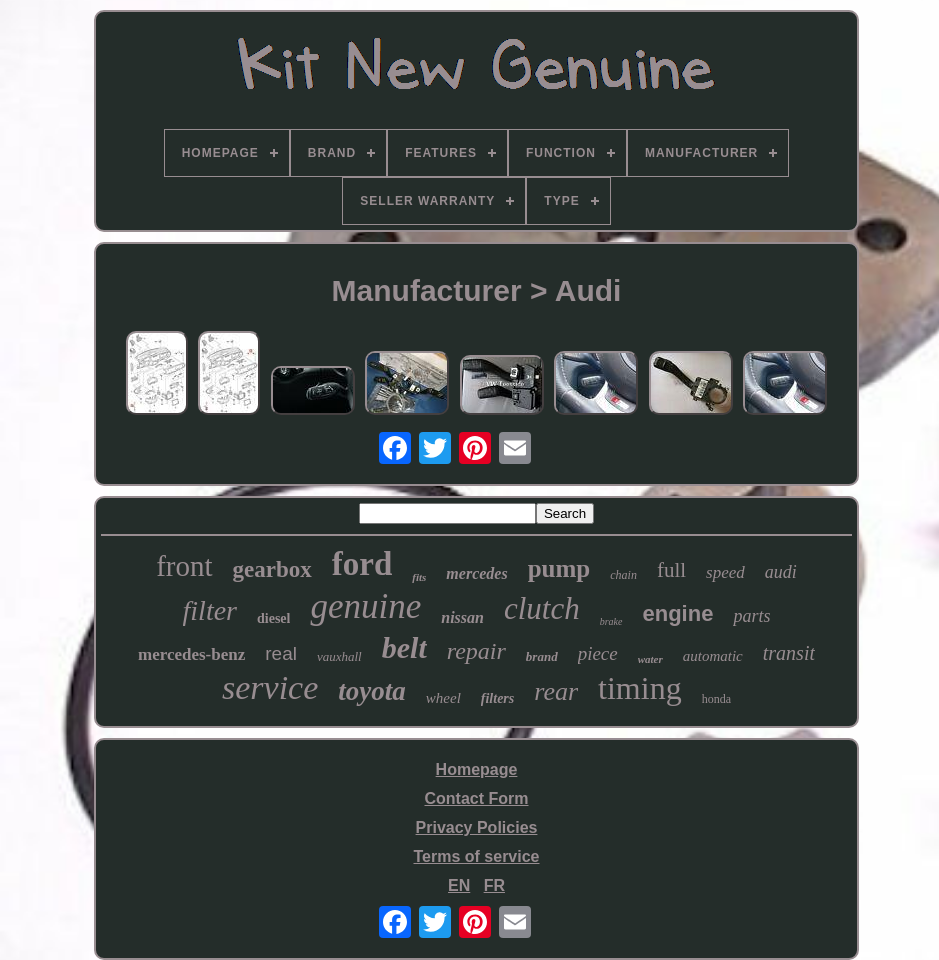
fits (419, 577)
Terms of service (477, 856)
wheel (443, 698)
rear (556, 691)
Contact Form (477, 798)
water (650, 659)
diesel (273, 618)
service (270, 687)
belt (404, 647)
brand (542, 656)
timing (640, 688)
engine (678, 613)
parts (751, 616)
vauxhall (339, 656)
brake (611, 621)
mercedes (476, 573)
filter (210, 610)
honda (716, 699)
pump (559, 568)
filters (497, 698)
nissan (462, 617)
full (671, 570)
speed (725, 572)
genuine (365, 606)
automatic (713, 656)
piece (598, 653)
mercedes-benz (191, 654)
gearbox (272, 569)
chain (623, 575)
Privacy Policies (477, 827)
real (281, 653)
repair (476, 651)
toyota (372, 691)
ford (362, 564)
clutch (542, 608)
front (184, 566)
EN (459, 885)
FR (494, 885)
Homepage (477, 769)
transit (789, 653)
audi (781, 572)
